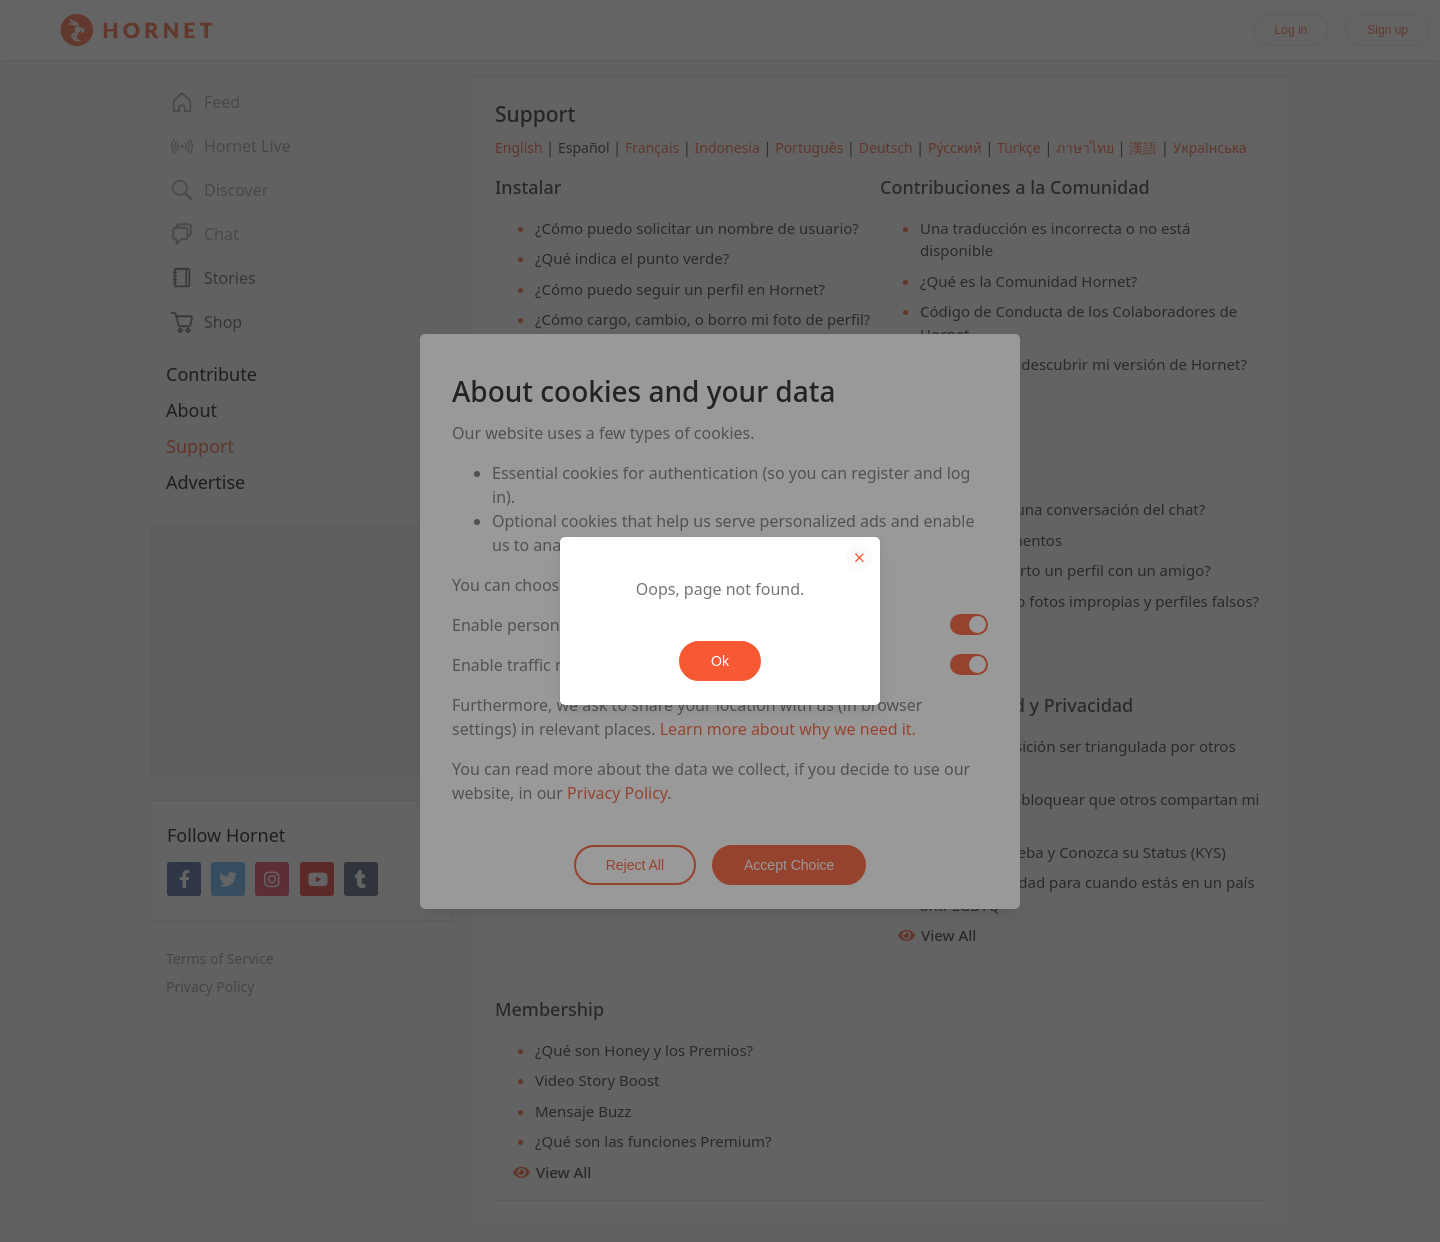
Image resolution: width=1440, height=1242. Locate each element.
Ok (720, 661)
